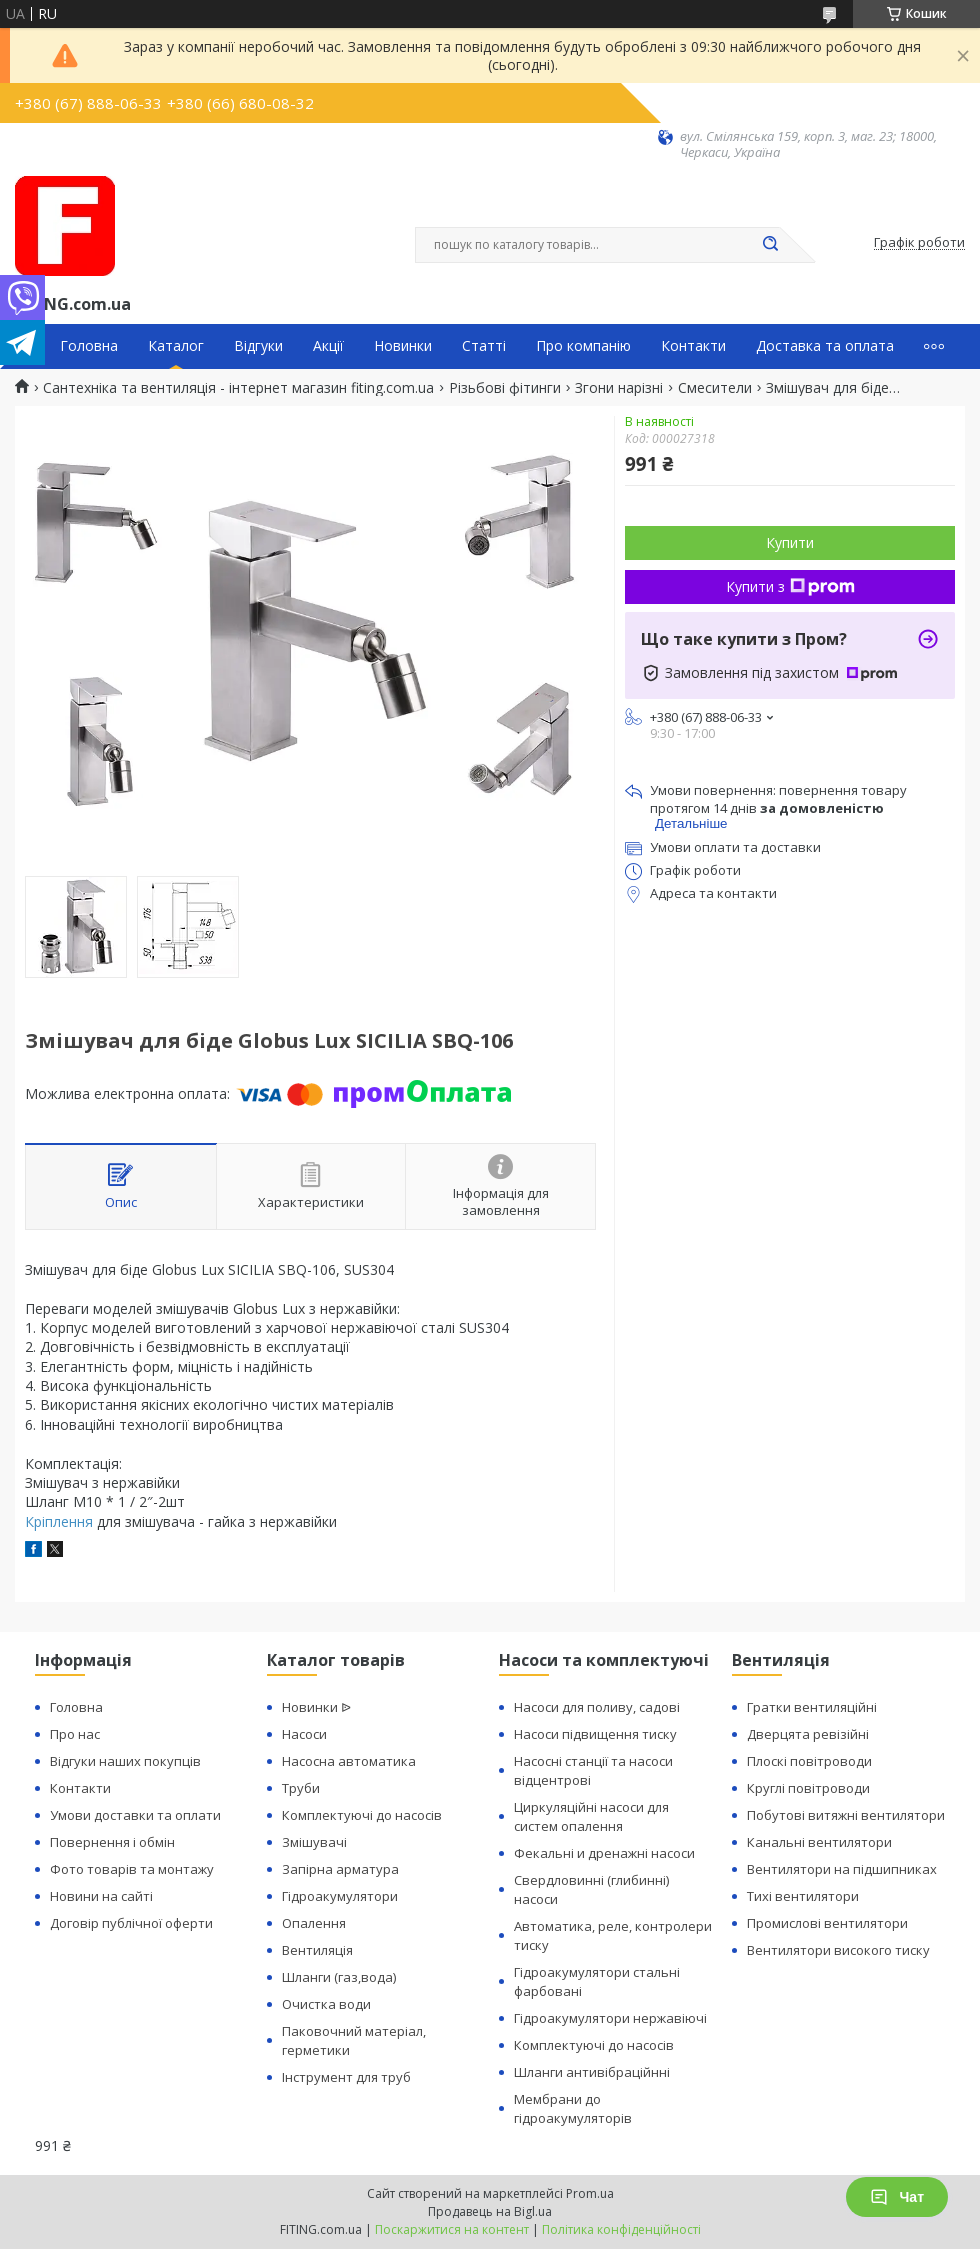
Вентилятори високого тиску (838, 1950)
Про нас (75, 1734)
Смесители (715, 388)
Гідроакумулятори (340, 1896)
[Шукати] (770, 245)
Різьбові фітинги (505, 388)
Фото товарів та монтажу (132, 1869)
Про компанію (583, 346)
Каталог (176, 346)
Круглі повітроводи (808, 1788)
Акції (328, 346)
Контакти (693, 346)
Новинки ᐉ (316, 1707)
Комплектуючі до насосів (362, 1815)
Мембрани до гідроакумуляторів (573, 2108)
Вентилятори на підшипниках (842, 1869)
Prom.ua (590, 2193)
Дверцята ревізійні (808, 1734)
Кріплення (59, 1521)
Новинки (403, 346)
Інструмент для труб (346, 2077)
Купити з (790, 586)
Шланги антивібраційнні (592, 2072)
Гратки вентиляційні (812, 1707)
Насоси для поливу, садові (597, 1707)
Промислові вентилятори (827, 1923)
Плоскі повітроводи (809, 1761)
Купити (790, 542)
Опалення (314, 1923)
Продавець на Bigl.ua (490, 2211)
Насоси (304, 1734)
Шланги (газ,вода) (339, 1977)
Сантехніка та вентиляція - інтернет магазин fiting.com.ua (238, 388)
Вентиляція (317, 1950)
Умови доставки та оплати (135, 1815)
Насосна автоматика (349, 1761)
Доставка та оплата (825, 346)
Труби (301, 1788)
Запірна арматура (340, 1869)
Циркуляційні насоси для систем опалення (591, 1816)
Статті (484, 346)
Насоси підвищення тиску (595, 1734)
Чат (897, 2197)
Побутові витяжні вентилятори (846, 1815)
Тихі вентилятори (803, 1896)
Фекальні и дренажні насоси (604, 1853)
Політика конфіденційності (621, 2229)
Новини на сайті (101, 1896)
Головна (89, 346)
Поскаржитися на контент (452, 2229)
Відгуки (258, 346)
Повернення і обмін (112, 1842)
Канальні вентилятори (819, 1842)
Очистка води (326, 2004)
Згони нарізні (619, 388)
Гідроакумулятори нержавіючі (610, 2018)
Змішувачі (314, 1842)
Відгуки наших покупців (125, 1761)
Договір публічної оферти (131, 1923)
